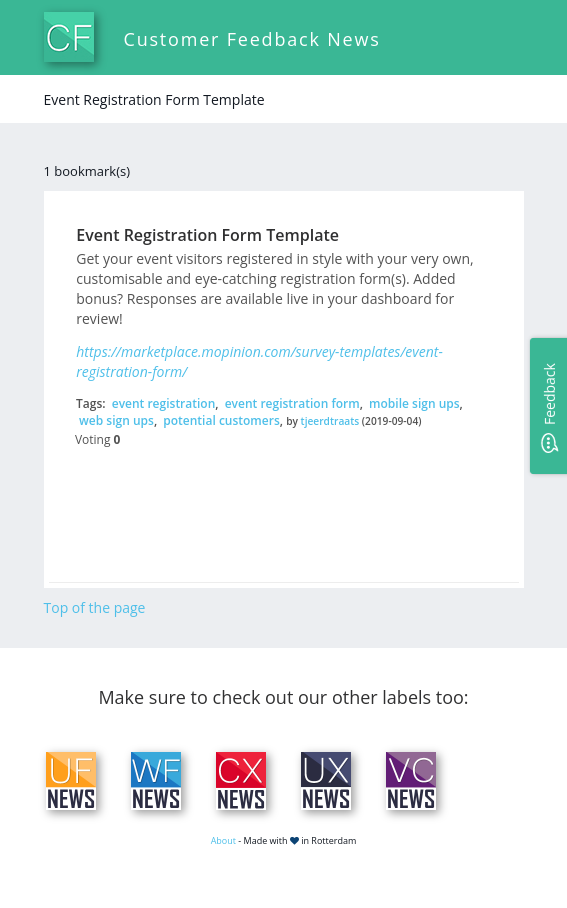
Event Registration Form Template (207, 235)
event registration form (292, 403)
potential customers (221, 420)
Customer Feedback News (252, 39)
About (223, 840)
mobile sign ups (414, 403)
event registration (164, 403)
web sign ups (116, 420)
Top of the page (95, 607)
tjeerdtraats (330, 421)
